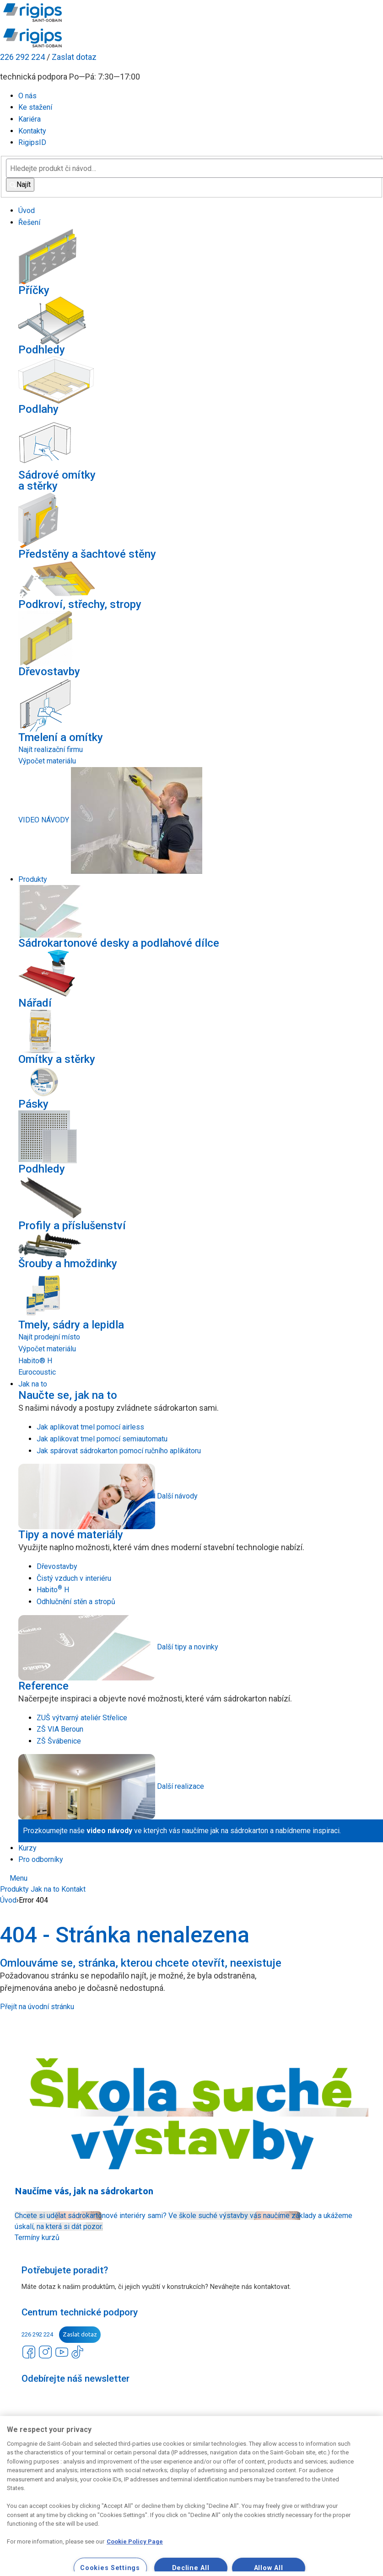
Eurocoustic (37, 1372)
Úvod (8, 1900)
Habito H (53, 1589)
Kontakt (73, 1889)
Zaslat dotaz (74, 57)
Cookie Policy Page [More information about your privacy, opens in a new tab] (135, 2541)
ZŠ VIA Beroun (60, 1729)
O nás (27, 95)
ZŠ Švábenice (59, 1741)
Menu (13, 1878)
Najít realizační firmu (50, 749)
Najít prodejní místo (49, 1337)
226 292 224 (22, 57)
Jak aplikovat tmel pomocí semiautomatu (102, 1439)
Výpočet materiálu (47, 761)
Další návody (177, 1496)
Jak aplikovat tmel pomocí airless (90, 1427)
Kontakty (32, 131)
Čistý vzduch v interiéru (74, 1578)
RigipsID (32, 142)
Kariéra (29, 119)
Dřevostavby (57, 1566)
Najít (20, 184)
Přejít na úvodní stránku (37, 2006)
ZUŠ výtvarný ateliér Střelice (82, 1717)
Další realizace (180, 1786)
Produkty (14, 1889)
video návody (109, 1830)
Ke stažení (35, 107)
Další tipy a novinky (187, 1647)
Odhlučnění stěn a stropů (76, 1601)
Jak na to (45, 1889)
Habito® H (35, 1360)
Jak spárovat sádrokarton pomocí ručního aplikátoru (119, 1450)
